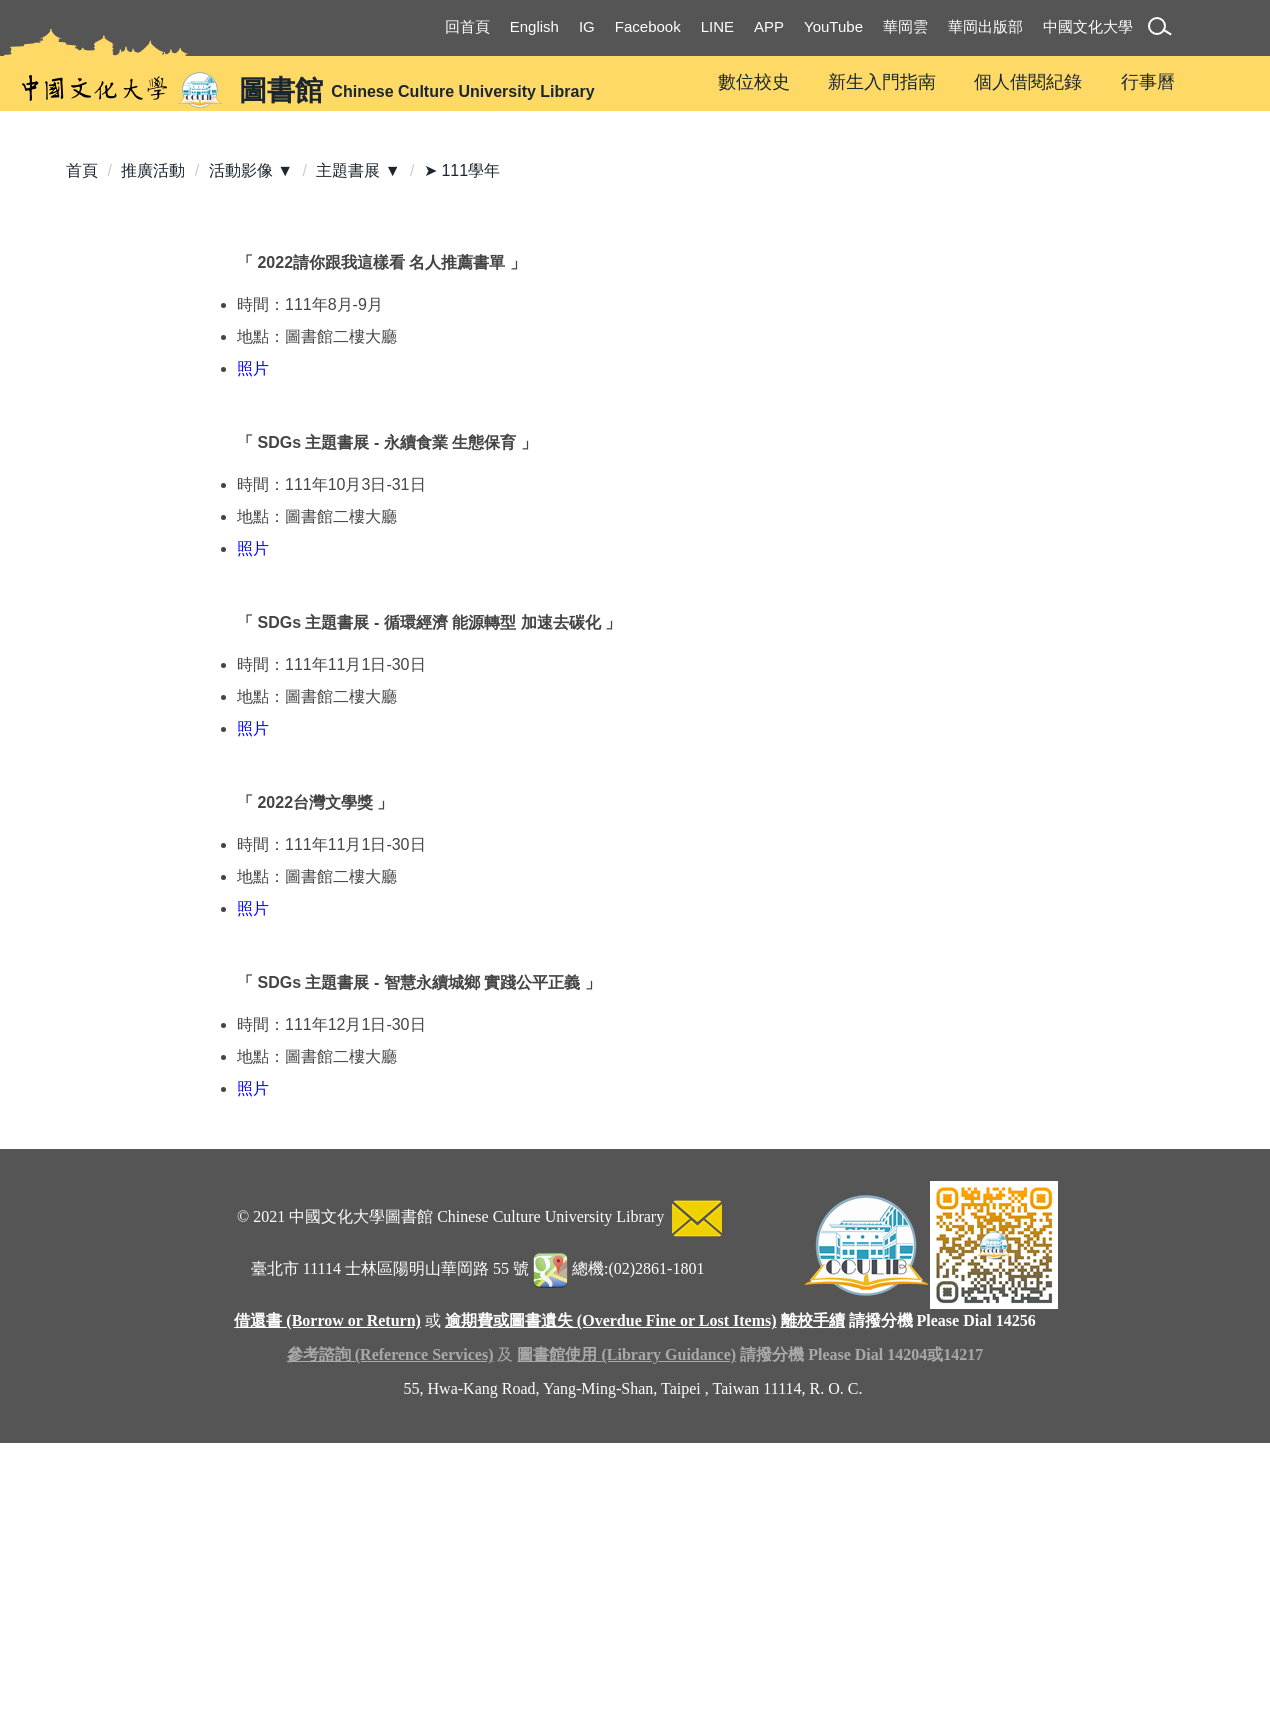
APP (769, 26)
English (534, 26)
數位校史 (754, 82)
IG (587, 26)
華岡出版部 (985, 26)
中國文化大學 (1088, 26)
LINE (717, 26)
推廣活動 (153, 409)
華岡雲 (905, 26)
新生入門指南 (882, 82)
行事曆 (1148, 82)
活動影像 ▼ (251, 409)
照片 (253, 607)
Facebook (648, 26)
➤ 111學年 (462, 409)
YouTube (833, 26)
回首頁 (467, 26)
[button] (1163, 29)
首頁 (82, 409)
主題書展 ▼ (358, 409)
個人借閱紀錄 (1028, 82)
